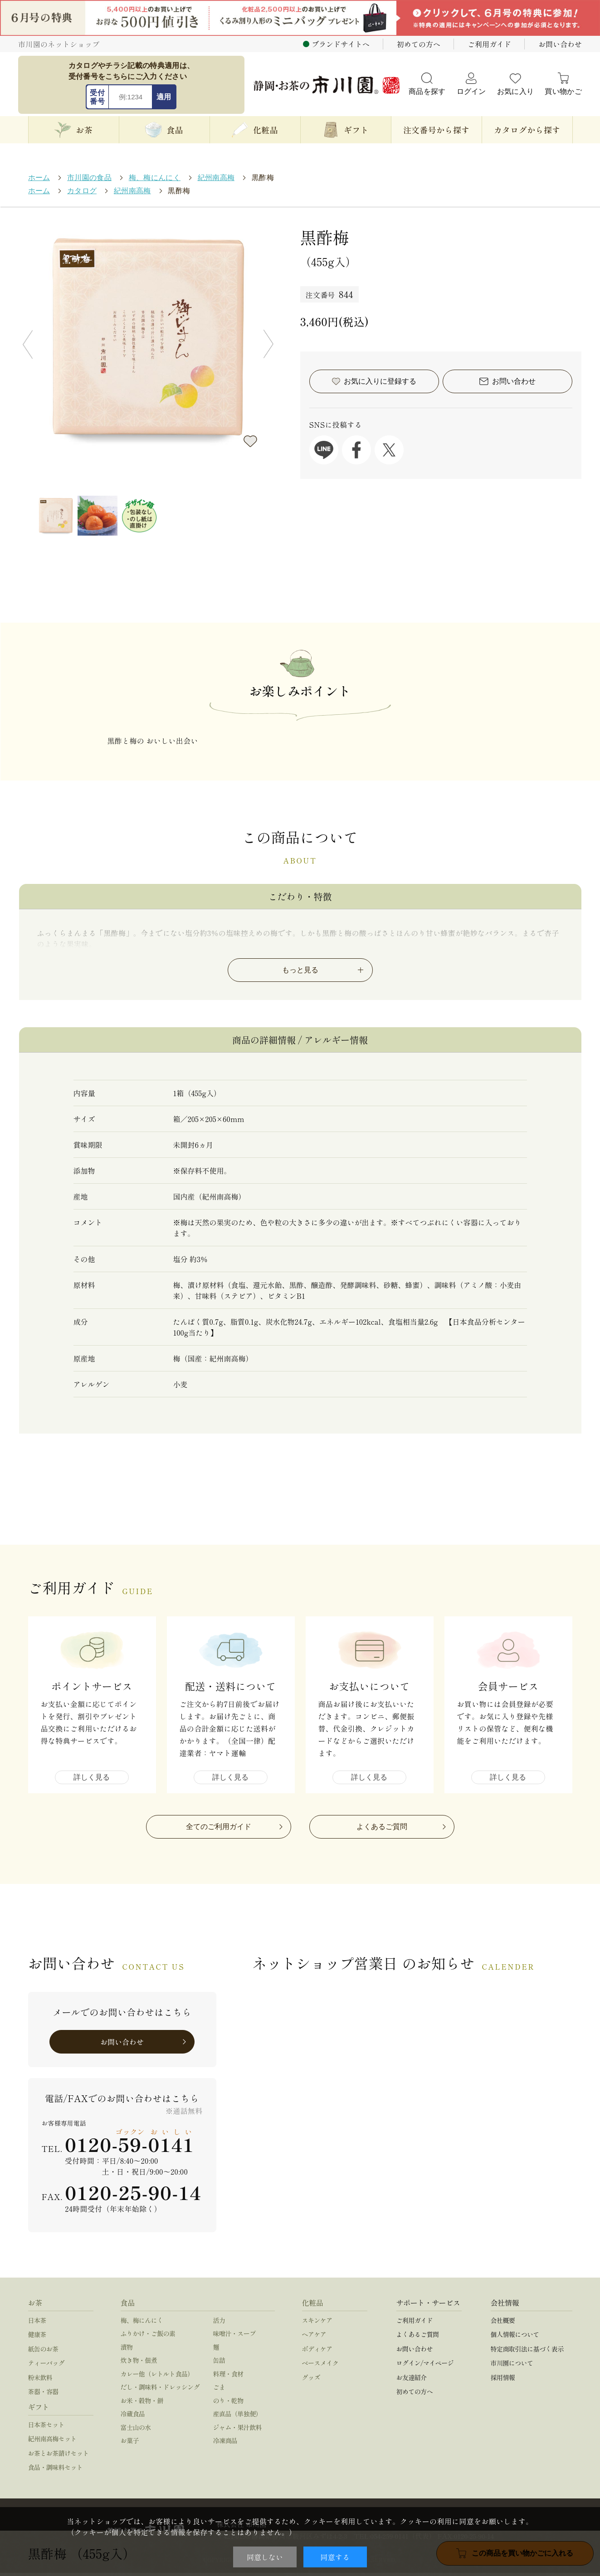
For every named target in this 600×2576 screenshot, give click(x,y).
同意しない (265, 2557)
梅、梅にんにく (142, 2322)
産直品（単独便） (237, 2416)
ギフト (38, 2409)
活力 (219, 2322)
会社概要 (503, 2322)
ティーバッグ (46, 2366)
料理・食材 (228, 2376)
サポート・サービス (428, 2305)
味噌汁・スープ (234, 2336)
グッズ (311, 2380)
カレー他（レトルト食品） (157, 2376)
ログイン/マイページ (425, 2366)
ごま (219, 2390)
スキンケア (317, 2322)
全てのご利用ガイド (218, 1829)
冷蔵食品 (133, 2416)
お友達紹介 (411, 2380)
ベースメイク (320, 2366)
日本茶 (37, 2322)
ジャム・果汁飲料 (237, 2430)
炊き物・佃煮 (139, 2363)
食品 (128, 2305)
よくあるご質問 (381, 1829)
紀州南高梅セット (52, 2441)
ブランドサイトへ (341, 44)
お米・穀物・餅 (142, 2403)
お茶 (35, 2305)
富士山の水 (136, 2430)
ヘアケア (314, 2337)
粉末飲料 (40, 2380)
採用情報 (503, 2380)
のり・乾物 (228, 2403)
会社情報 (505, 2305)
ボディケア (317, 2351)
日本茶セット (46, 2427)
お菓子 (130, 2443)
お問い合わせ (560, 44)
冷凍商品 (225, 2443)
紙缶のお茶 (43, 2351)
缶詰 (219, 2363)
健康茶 (37, 2337)
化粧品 (312, 2305)
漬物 (127, 2349)
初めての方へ (418, 44)
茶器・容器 (43, 2394)
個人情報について (515, 2337)
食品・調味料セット (55, 2470)
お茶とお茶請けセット (58, 2455)
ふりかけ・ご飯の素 (148, 2336)
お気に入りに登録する (250, 440)
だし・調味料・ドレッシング (160, 2390)
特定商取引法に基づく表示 (527, 2351)
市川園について (512, 2366)
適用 (163, 97)
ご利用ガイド (489, 44)
